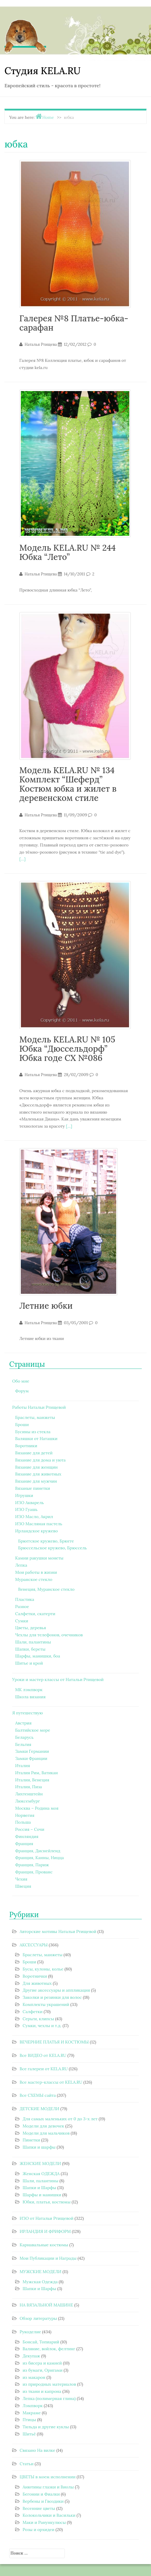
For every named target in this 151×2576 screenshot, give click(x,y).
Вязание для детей (34, 1453)
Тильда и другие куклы (46, 2426)
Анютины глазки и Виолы (48, 2487)
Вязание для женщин (36, 1467)
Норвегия (24, 1815)
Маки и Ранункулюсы (44, 2522)
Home (48, 117)
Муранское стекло (33, 1579)
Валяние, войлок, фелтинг (49, 2348)
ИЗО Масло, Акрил (34, 1516)
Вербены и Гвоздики (43, 2501)
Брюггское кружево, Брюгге (46, 1541)
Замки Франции (31, 1758)
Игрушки (24, 1495)
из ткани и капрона (42, 2391)
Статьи (27, 2463)
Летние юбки (46, 1305)
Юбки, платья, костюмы (46, 2202)
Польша (23, 1822)
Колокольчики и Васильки (49, 2515)
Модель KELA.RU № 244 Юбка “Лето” (67, 552)
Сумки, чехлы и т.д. (42, 2025)
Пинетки (31, 2140)
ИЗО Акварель (29, 1502)
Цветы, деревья (30, 1627)
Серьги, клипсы (38, 2018)
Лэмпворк (33, 2405)
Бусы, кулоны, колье (43, 1969)
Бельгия (23, 1744)
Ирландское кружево (36, 1531)
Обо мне (20, 1381)
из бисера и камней (42, 2363)
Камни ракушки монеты (39, 1558)
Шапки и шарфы (39, 2147)
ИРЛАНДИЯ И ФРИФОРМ (45, 2231)
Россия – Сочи (29, 1829)
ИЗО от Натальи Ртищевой (46, 2218)
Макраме (32, 2412)
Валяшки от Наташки (36, 1438)
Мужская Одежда (40, 2281)
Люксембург (27, 1801)
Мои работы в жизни (36, 1572)
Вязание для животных (38, 1474)
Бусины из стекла (33, 1431)
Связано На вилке (37, 2450)
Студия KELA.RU (42, 71)
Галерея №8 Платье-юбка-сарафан (73, 323)
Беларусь (24, 1737)
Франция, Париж (32, 1864)
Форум (22, 1391)
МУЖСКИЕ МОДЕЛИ (41, 2271)
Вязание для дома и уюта (40, 1460)
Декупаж (31, 2356)
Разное (22, 1606)
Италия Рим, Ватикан (36, 1772)
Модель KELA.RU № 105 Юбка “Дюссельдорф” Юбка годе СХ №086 (67, 1048)
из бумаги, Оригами (42, 2370)
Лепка (21, 1565)
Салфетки (33, 2011)
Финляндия (26, 1836)
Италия (22, 1765)
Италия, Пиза (28, 1786)
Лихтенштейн (29, 1794)
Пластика (24, 1599)
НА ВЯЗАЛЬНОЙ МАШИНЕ (46, 2305)
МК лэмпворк (29, 1689)
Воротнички (35, 1976)
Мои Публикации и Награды (48, 2258)
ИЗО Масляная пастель (38, 1523)
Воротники (26, 1445)
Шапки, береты (30, 1649)
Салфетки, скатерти (35, 1613)
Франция (24, 1843)
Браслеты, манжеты (35, 1417)
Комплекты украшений (46, 2004)
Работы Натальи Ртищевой (39, 1407)
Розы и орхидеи (38, 2529)
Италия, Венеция (32, 1780)
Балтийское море (32, 1730)
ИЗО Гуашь (26, 1509)
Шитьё (29, 2434)
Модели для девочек (43, 2126)
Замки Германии (32, 1751)
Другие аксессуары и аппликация (56, 1990)
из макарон (34, 2377)
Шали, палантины (33, 1642)
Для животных (37, 1983)
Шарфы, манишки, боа (37, 1656)
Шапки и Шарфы (39, 2187)
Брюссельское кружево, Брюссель (52, 1548)
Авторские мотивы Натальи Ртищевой (58, 1931)
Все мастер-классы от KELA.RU (51, 2082)
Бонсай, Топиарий (41, 2342)
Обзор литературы (38, 2318)
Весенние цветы (39, 2508)
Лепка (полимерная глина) (49, 2398)
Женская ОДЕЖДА (41, 2173)
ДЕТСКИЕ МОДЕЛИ (39, 2108)
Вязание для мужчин (36, 1481)
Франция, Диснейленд (37, 1850)
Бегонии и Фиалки (41, 2494)
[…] (22, 859)
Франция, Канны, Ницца (39, 1857)
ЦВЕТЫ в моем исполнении (48, 2477)
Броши (22, 1424)
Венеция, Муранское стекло (46, 1589)
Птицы (29, 2419)
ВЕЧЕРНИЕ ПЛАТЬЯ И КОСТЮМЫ (54, 2042)
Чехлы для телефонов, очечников (49, 1635)
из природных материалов (49, 2384)
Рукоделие (30, 2331)
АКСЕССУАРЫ (34, 1945)
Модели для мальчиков (46, 2133)
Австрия (23, 1723)
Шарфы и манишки (42, 2194)
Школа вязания (30, 1696)
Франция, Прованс (34, 1872)
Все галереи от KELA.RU (44, 2068)
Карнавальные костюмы (44, 2244)
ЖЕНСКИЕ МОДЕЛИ (40, 2163)
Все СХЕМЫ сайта (38, 2095)
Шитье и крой (29, 1663)
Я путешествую (27, 1713)
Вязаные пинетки (32, 1488)
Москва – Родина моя (37, 1808)
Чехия (21, 1879)
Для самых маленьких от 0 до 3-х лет (60, 2118)
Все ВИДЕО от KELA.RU (43, 2055)
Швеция (23, 1886)
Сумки (21, 1621)
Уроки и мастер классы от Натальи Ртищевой (58, 1679)
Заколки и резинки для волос (52, 1997)
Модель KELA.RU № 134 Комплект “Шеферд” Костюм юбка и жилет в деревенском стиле (68, 784)
